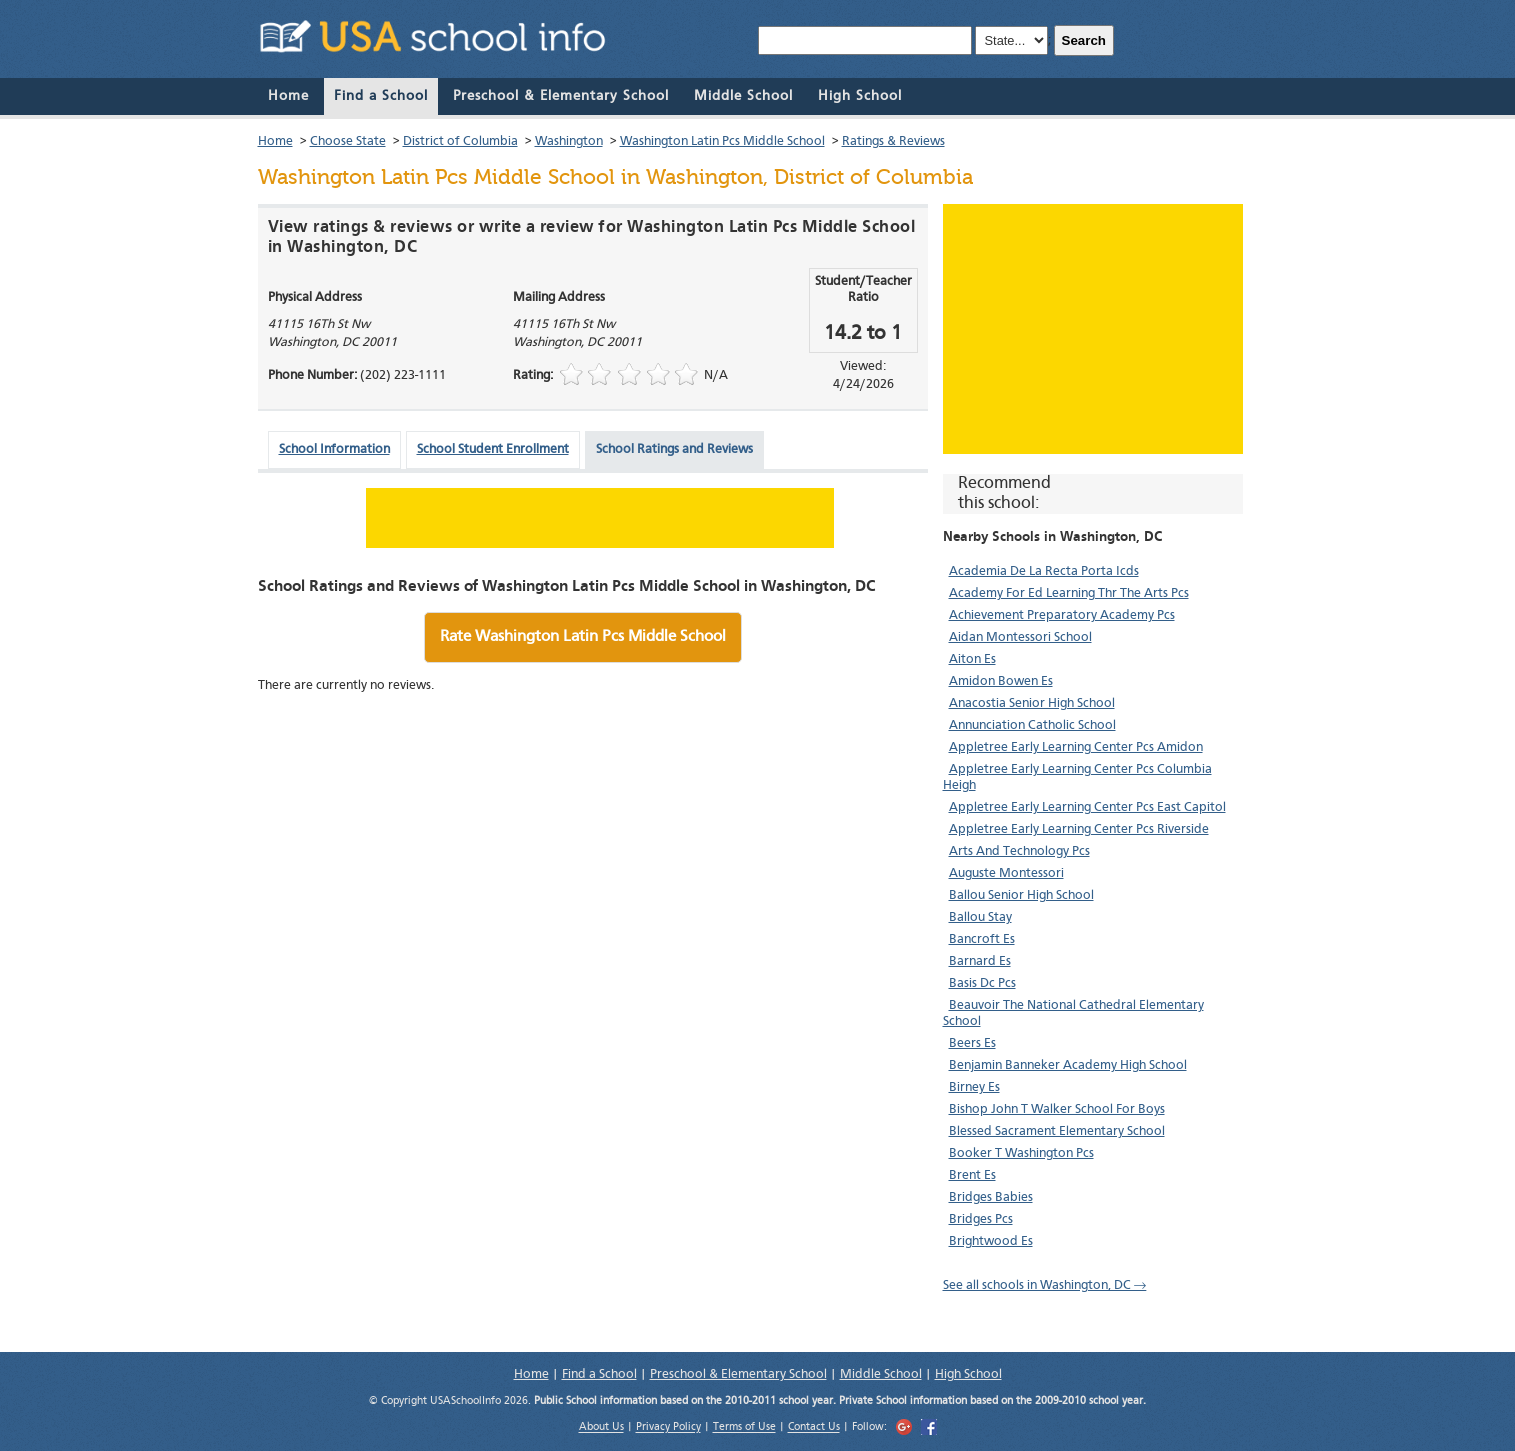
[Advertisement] (1093, 329)
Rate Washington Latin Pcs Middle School (583, 637)
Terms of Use (744, 1428)
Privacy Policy (668, 1428)
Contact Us (814, 1428)
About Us (601, 1428)
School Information (334, 449)
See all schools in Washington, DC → (1045, 1285)
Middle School (743, 96)
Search (1084, 40)
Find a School (381, 96)
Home (288, 96)
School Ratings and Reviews (674, 449)
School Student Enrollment (493, 449)
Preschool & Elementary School (561, 96)
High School (860, 96)
